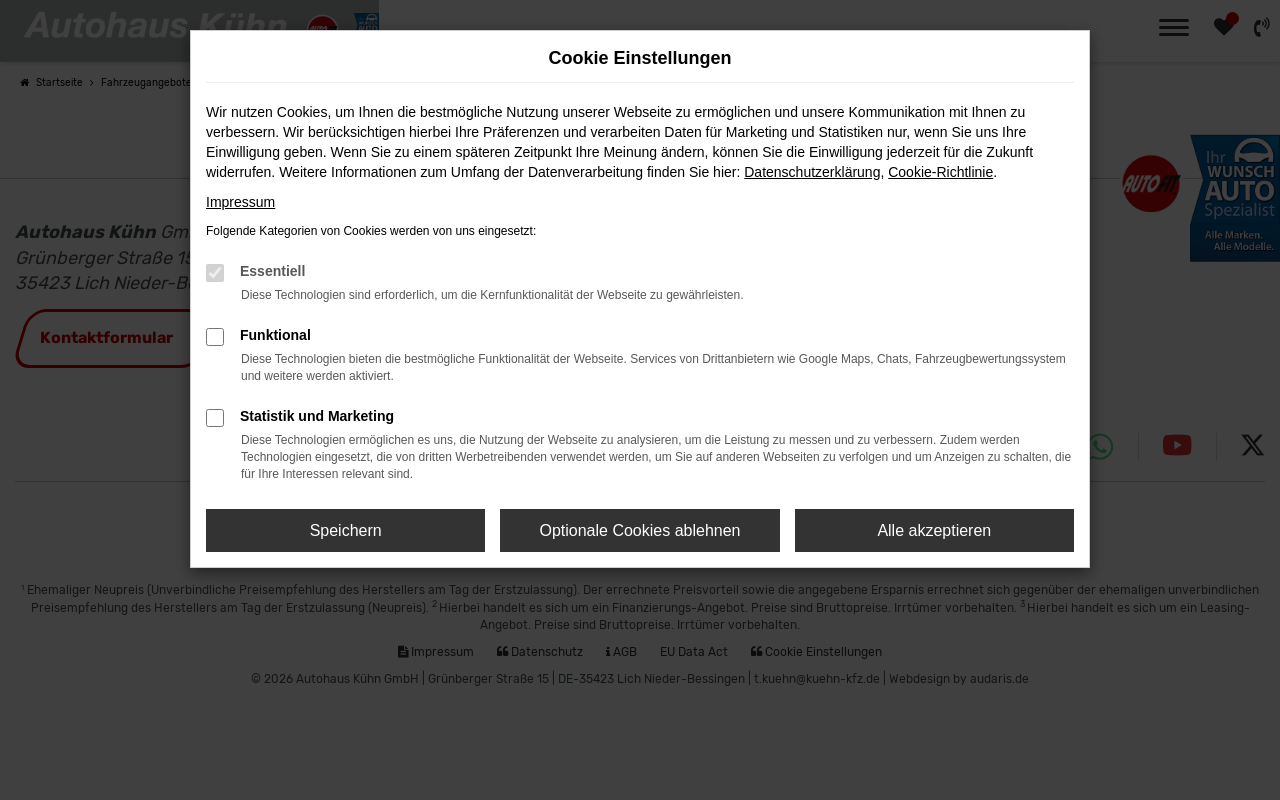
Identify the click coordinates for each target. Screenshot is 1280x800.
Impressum (240, 202)
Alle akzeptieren (934, 530)
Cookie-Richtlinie (940, 172)
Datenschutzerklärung (812, 172)
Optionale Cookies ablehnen (639, 530)
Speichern (346, 530)
